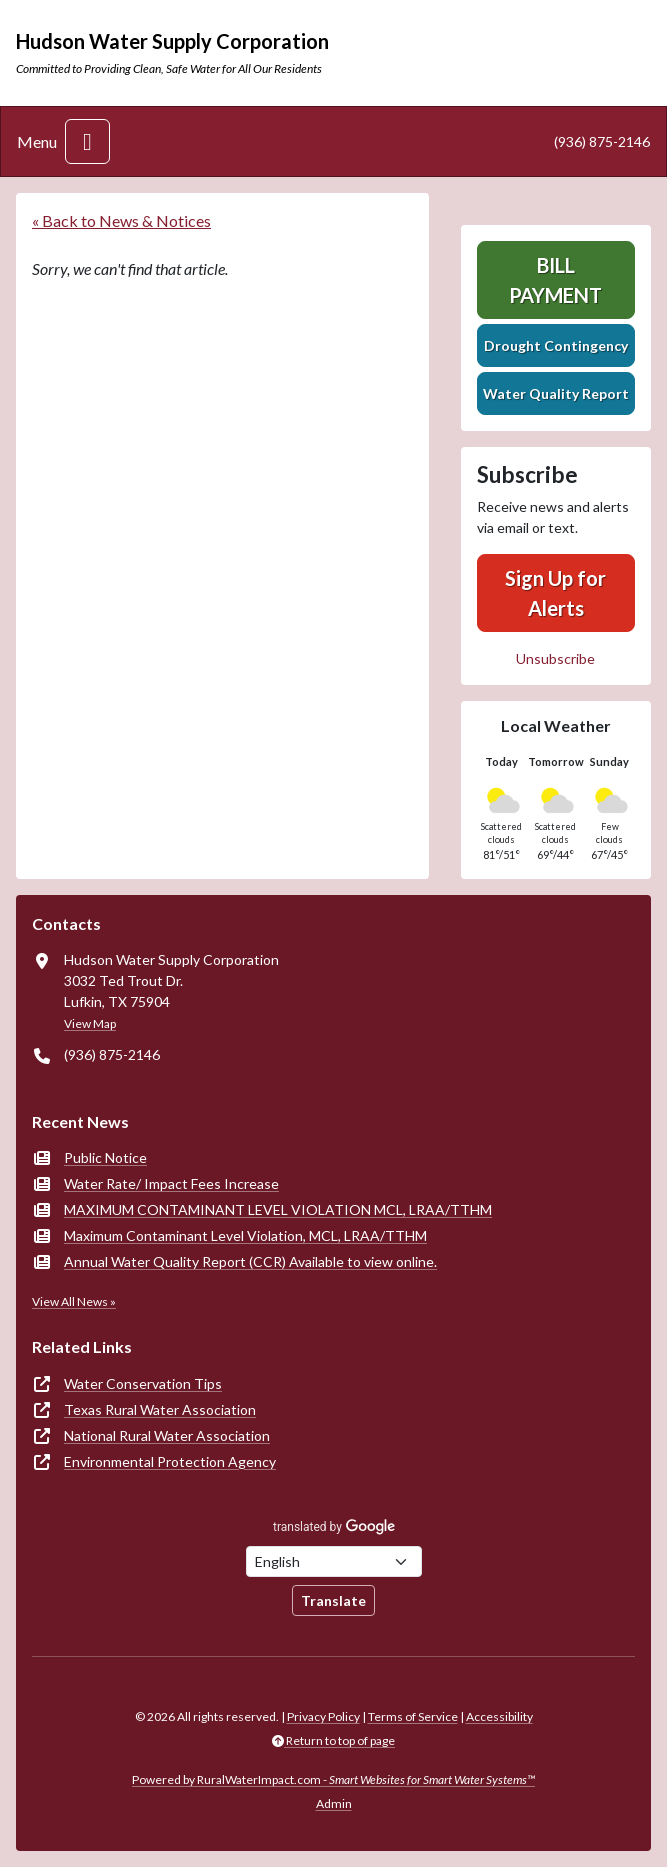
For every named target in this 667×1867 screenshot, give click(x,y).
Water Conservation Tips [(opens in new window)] (143, 1383)
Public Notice (105, 1157)
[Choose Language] (334, 1561)
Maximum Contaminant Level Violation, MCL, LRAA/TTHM (245, 1235)
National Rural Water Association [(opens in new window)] (167, 1435)
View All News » (74, 1301)
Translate (333, 1600)
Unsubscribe (555, 658)
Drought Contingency (556, 345)
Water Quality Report (556, 393)
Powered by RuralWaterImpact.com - (333, 1779)
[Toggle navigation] (87, 141)
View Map (90, 1023)
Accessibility (499, 1716)
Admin (334, 1803)
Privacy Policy (323, 1716)
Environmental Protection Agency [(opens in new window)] (170, 1461)
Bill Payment (555, 280)
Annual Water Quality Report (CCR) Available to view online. (250, 1261)
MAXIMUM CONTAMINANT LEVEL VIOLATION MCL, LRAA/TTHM (278, 1209)
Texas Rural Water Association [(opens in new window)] (160, 1409)
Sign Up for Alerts (555, 593)
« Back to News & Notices (121, 220)
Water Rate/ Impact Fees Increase (171, 1183)
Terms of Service (413, 1716)
